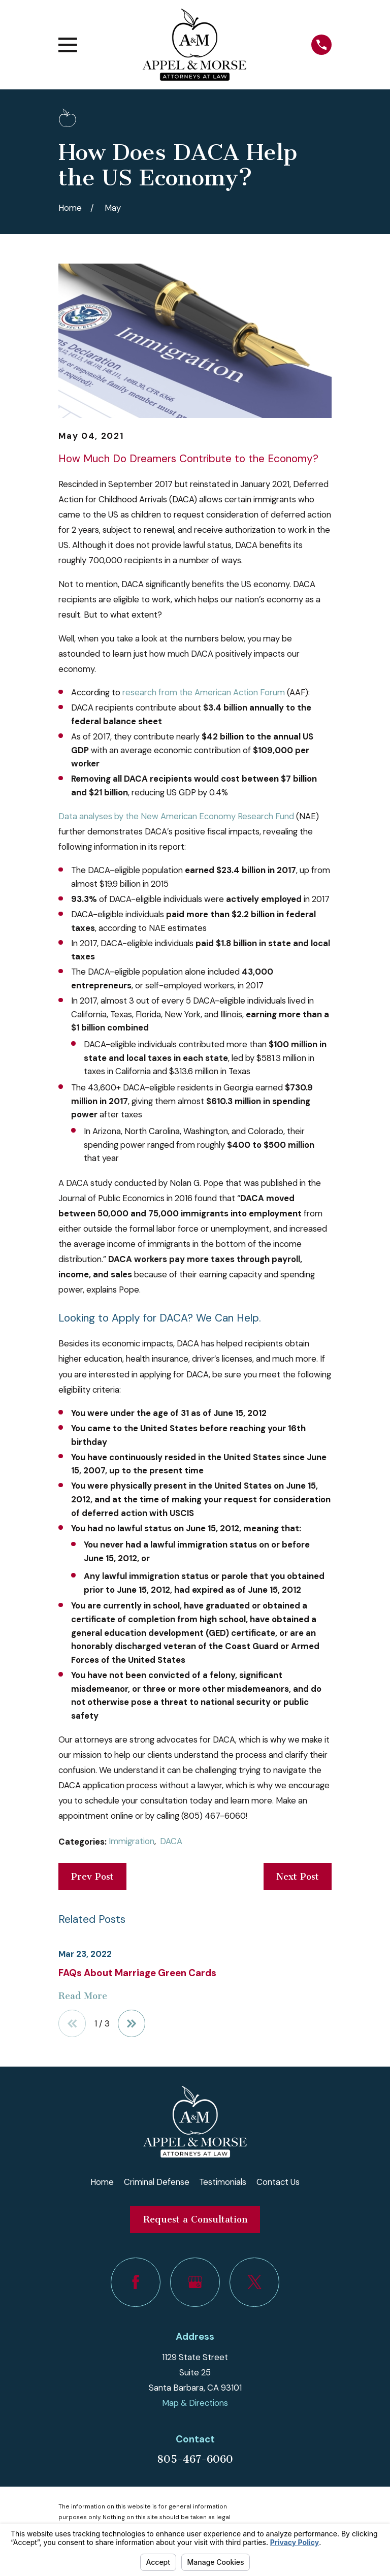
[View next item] (131, 2023)
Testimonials (222, 2181)
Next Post (297, 1876)
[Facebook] (135, 2282)
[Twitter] (254, 2282)
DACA (171, 1841)
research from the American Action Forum (203, 692)
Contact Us (278, 2181)
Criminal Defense (156, 2181)
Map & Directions (195, 2402)
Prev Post (92, 1876)
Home (102, 2181)
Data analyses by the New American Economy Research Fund (176, 816)
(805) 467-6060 (213, 1815)
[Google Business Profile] (194, 2282)
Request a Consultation (195, 2219)
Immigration (131, 1841)
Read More (82, 1996)
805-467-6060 (195, 2459)
